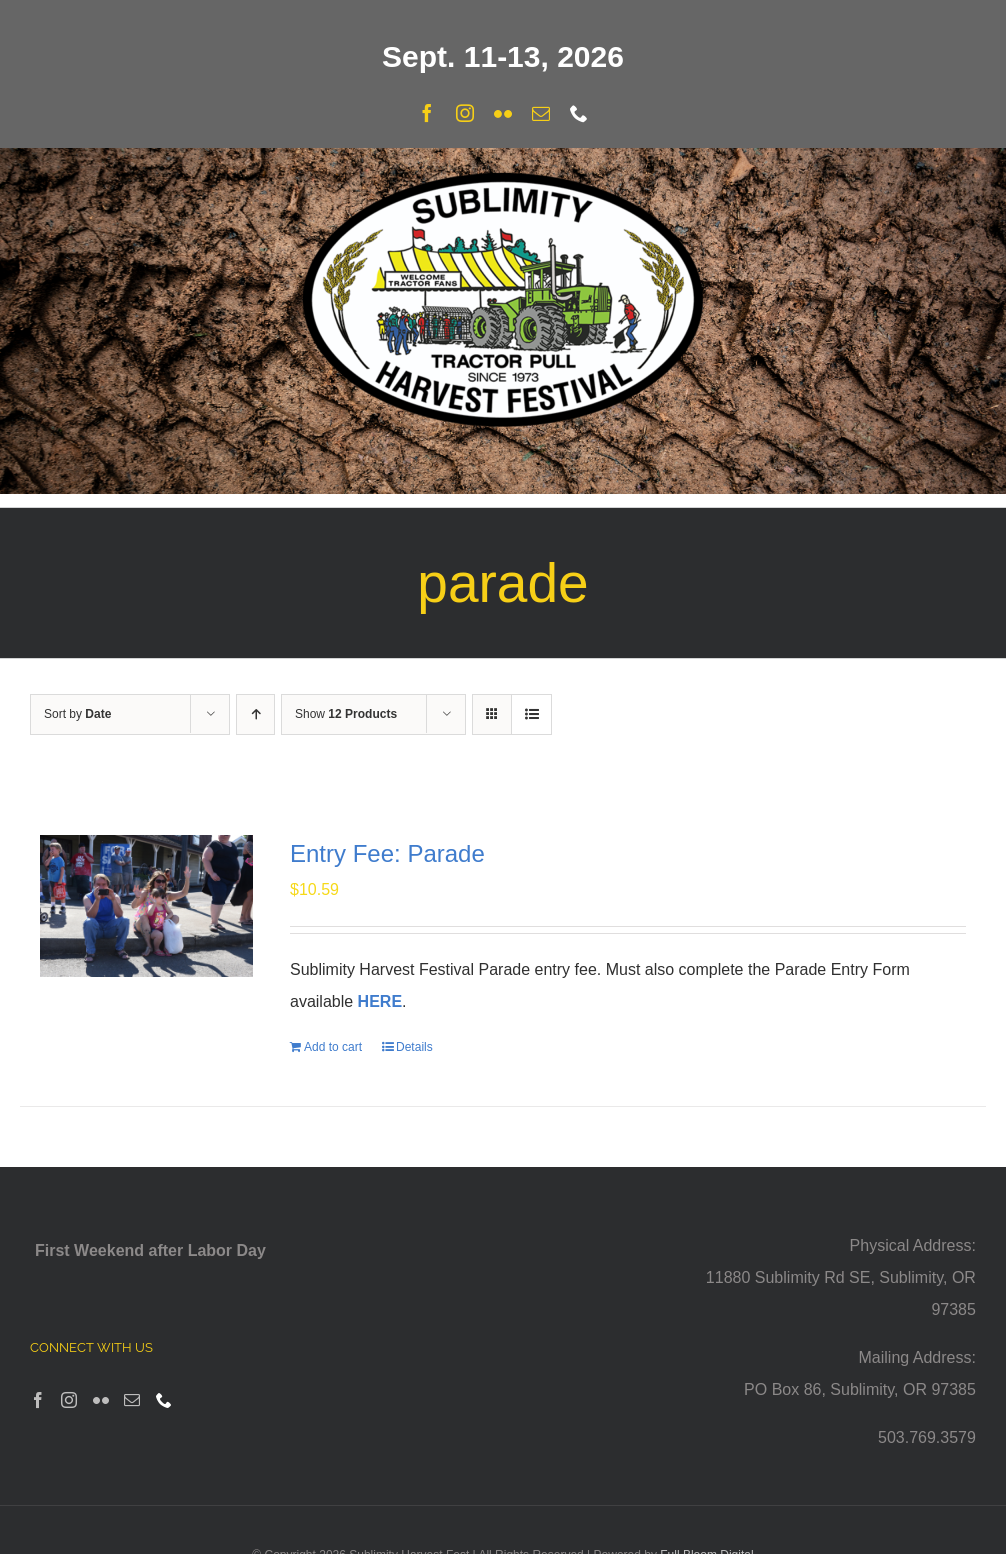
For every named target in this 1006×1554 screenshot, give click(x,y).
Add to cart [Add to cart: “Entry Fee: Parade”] (333, 1047)
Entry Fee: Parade (387, 853)
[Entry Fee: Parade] (146, 906)
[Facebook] (38, 1400)
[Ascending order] (255, 714)
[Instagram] (69, 1400)
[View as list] (531, 714)
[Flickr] (101, 1400)
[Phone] (164, 1400)
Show (346, 714)
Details (414, 1047)
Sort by (77, 714)
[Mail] (132, 1400)
